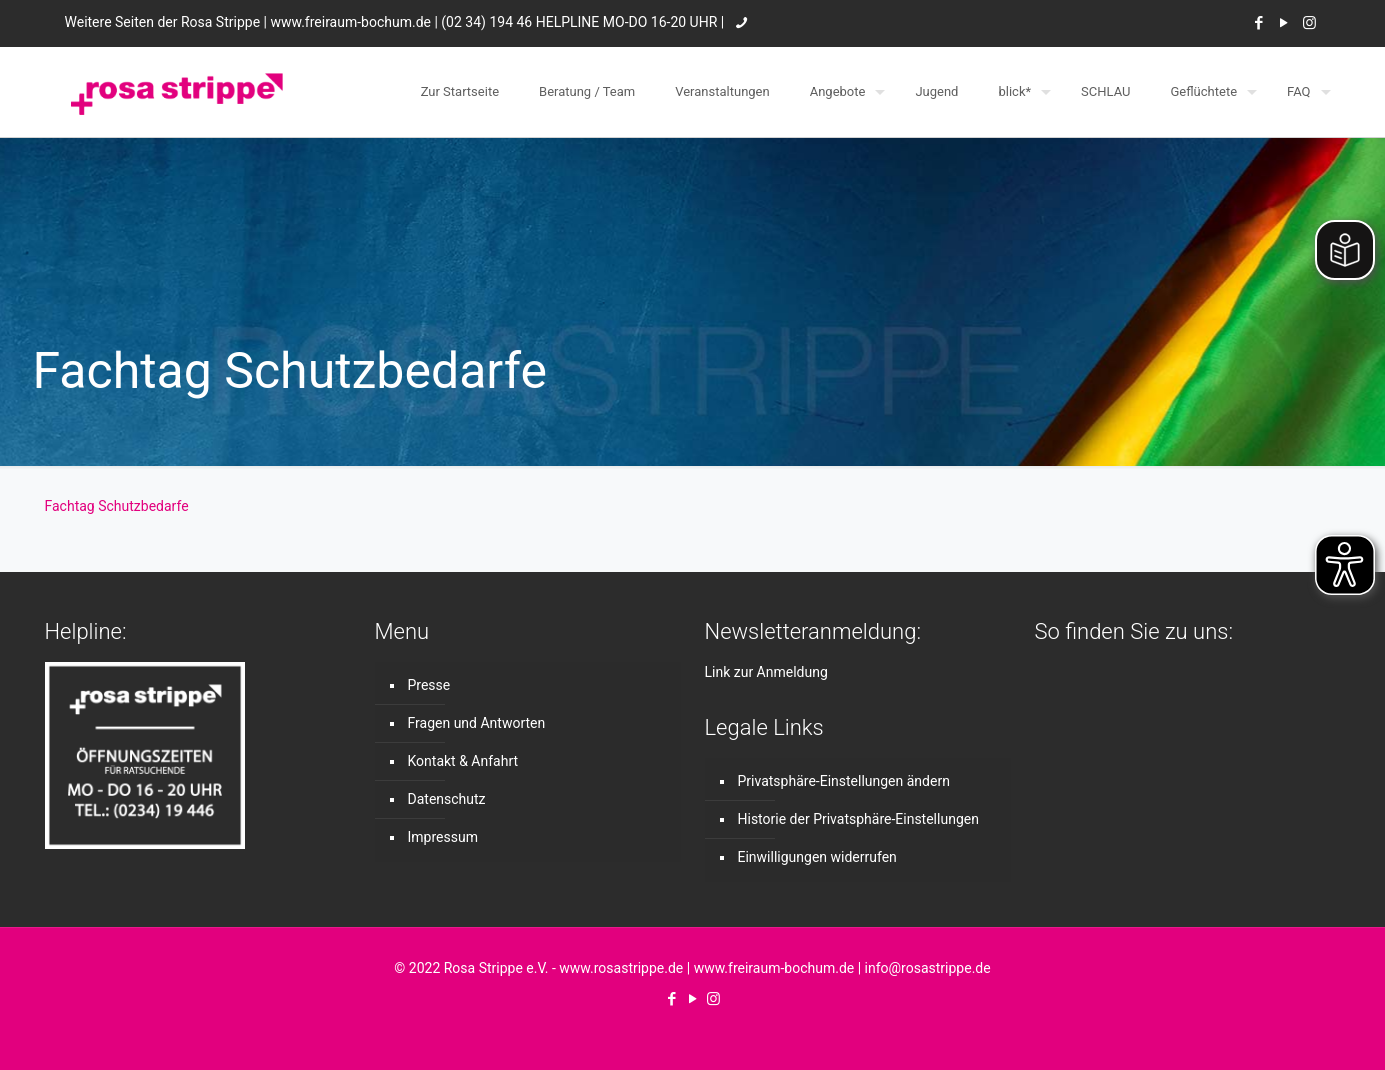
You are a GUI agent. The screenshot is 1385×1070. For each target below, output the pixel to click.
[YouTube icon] (1284, 23)
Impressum (443, 837)
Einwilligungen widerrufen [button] (817, 857)
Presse (429, 685)
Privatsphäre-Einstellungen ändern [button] (844, 781)
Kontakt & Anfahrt (463, 761)
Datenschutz (447, 799)
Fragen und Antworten (477, 723)
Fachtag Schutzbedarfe (117, 506)
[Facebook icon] (1259, 23)
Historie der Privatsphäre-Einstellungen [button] (858, 819)
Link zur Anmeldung (766, 672)
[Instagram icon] (1309, 23)
